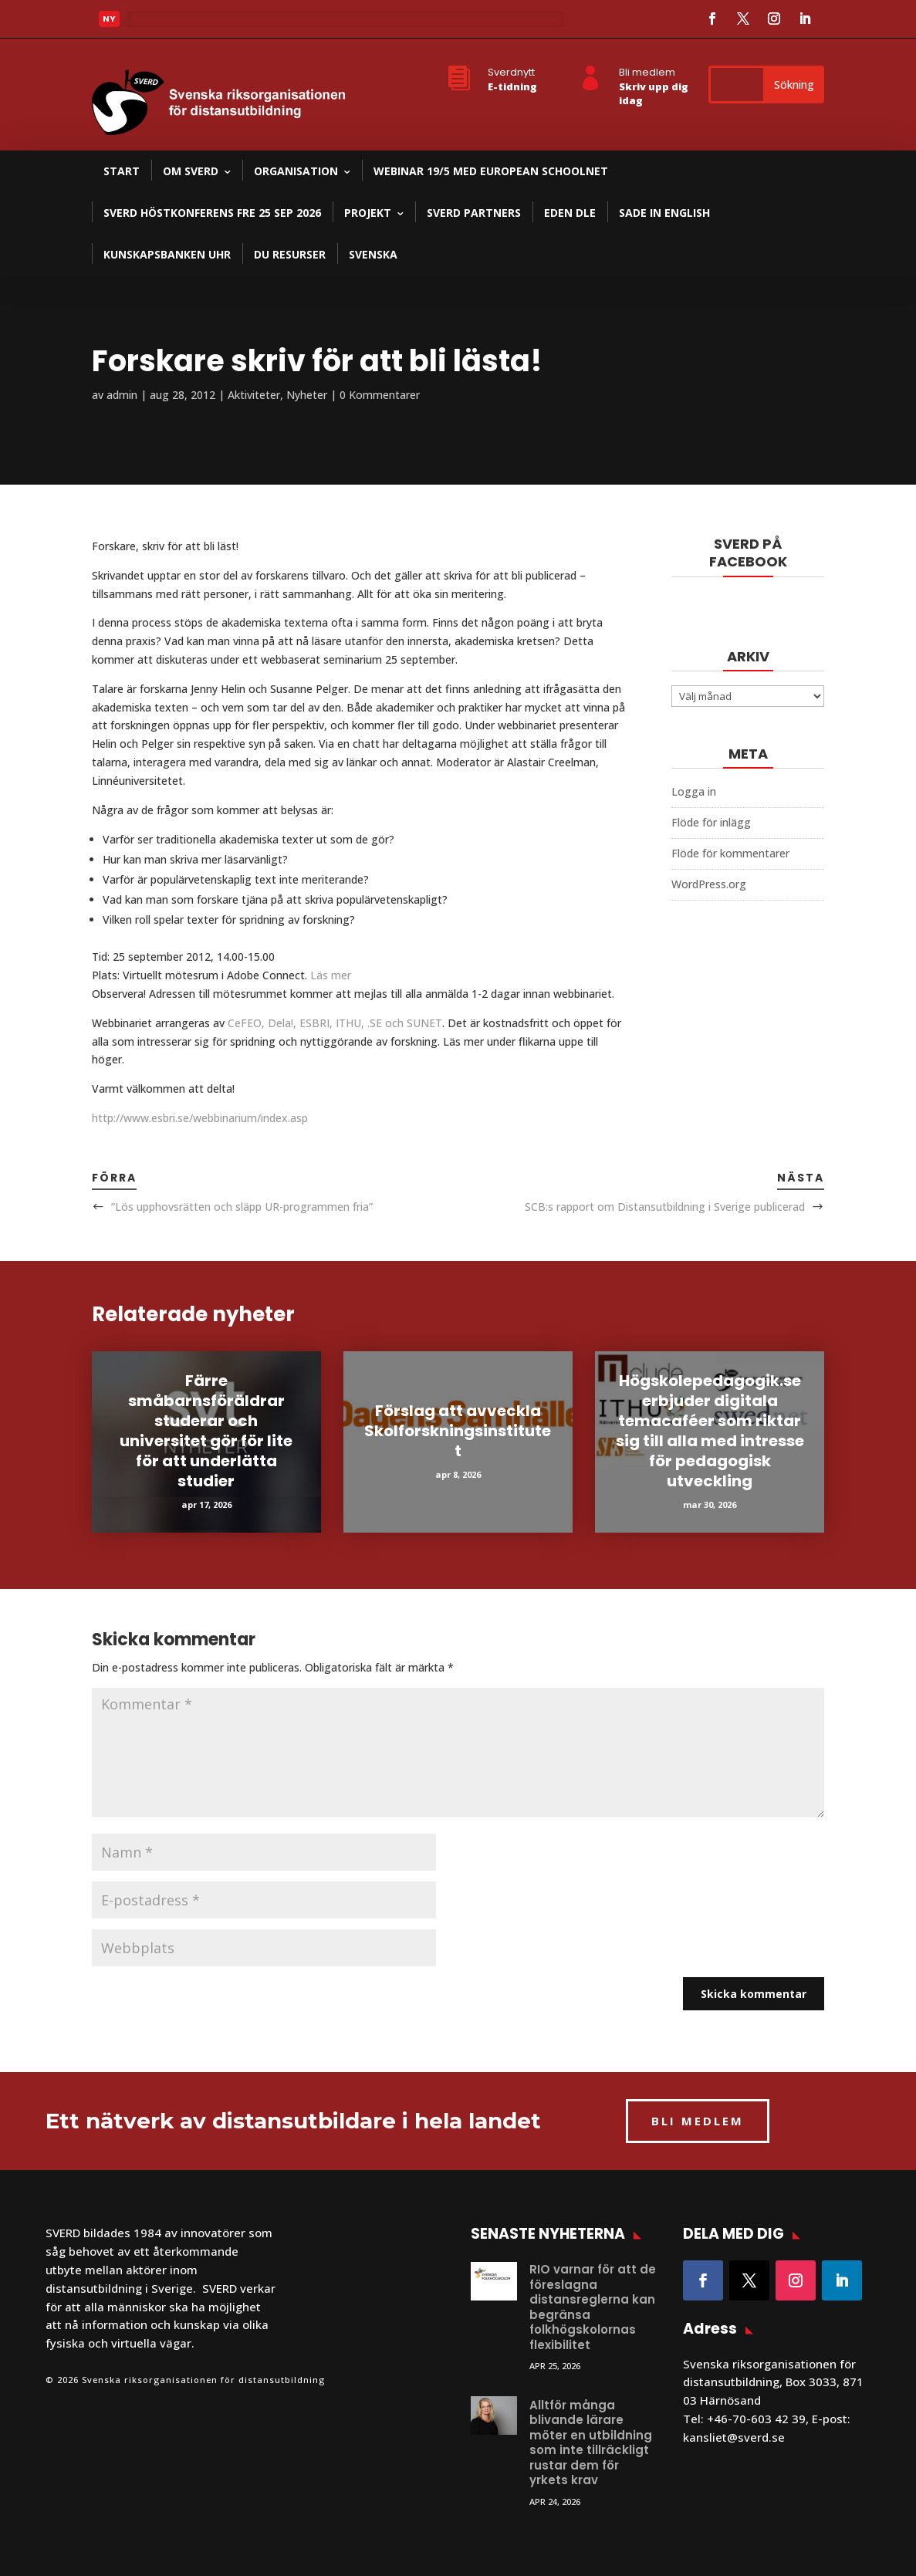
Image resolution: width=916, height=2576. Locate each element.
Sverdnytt (511, 72)
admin (121, 394)
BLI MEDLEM (697, 2120)
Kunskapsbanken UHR (167, 254)
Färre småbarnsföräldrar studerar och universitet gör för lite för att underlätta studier (206, 1431)
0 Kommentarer (380, 394)
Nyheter (306, 394)
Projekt (367, 212)
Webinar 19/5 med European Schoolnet (490, 171)
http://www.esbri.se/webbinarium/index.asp (200, 1118)
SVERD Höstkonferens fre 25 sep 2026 (212, 212)
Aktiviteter (254, 394)
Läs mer (330, 975)
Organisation (296, 171)
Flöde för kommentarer (730, 853)
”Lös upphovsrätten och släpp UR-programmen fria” (242, 1206)
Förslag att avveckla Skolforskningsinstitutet (457, 1431)
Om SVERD (190, 171)
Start (121, 171)
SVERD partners (474, 212)
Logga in (693, 791)
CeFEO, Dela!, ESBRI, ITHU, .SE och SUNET (335, 1023)
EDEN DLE (570, 212)
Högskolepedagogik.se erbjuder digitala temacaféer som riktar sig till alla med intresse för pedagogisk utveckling (710, 1431)
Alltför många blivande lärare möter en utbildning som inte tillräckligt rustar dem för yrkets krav (590, 2443)
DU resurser (290, 254)
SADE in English (664, 212)
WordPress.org (708, 884)
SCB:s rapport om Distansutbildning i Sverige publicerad (665, 1206)
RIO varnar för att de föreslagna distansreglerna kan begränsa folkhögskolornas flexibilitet (592, 2307)
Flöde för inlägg (711, 822)
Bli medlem (647, 72)
